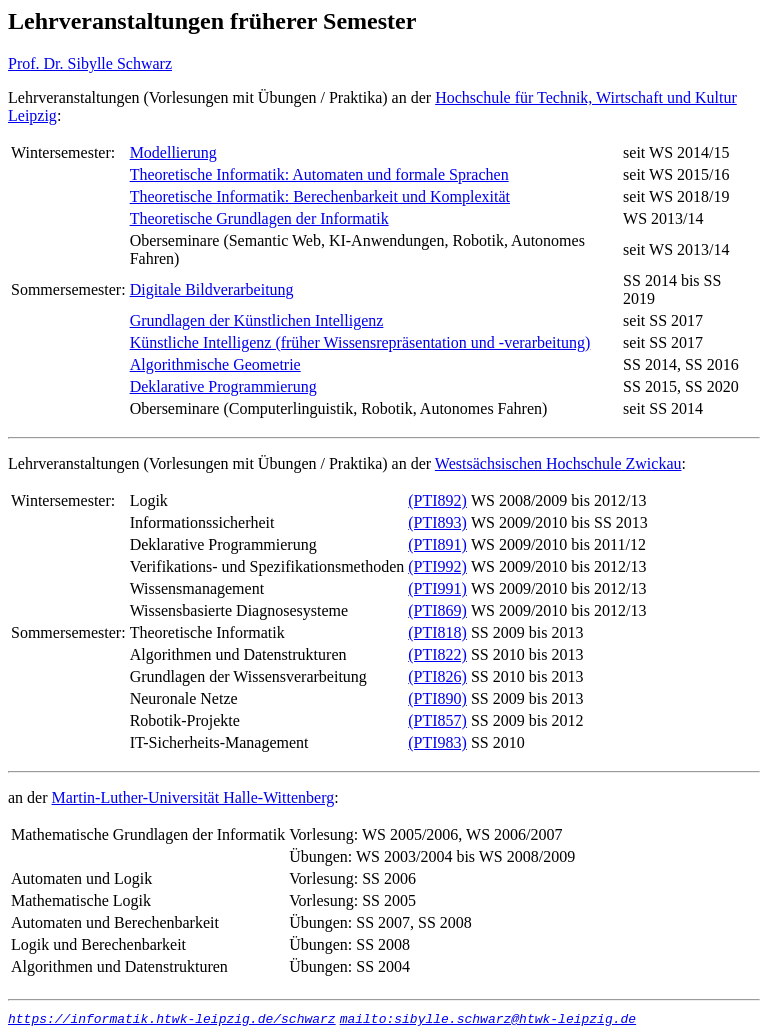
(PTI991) (437, 588)
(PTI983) (437, 742)
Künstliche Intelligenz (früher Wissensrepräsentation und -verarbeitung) (360, 342)
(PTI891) (437, 544)
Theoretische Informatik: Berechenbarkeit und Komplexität (320, 196)
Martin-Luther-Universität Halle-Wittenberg (193, 797)
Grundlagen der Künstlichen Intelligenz (257, 320)
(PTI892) (437, 500)
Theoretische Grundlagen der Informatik (259, 218)
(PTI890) (437, 698)
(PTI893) (437, 522)
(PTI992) (437, 566)
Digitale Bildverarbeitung (212, 289)
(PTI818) (437, 632)
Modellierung (173, 152)
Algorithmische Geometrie (215, 364)
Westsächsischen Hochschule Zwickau (558, 463)
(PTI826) (437, 676)
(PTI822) (437, 654)
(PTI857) (437, 720)
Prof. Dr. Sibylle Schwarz (90, 63)
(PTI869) (437, 610)
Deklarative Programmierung (223, 386)
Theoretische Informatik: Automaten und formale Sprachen (319, 174)
